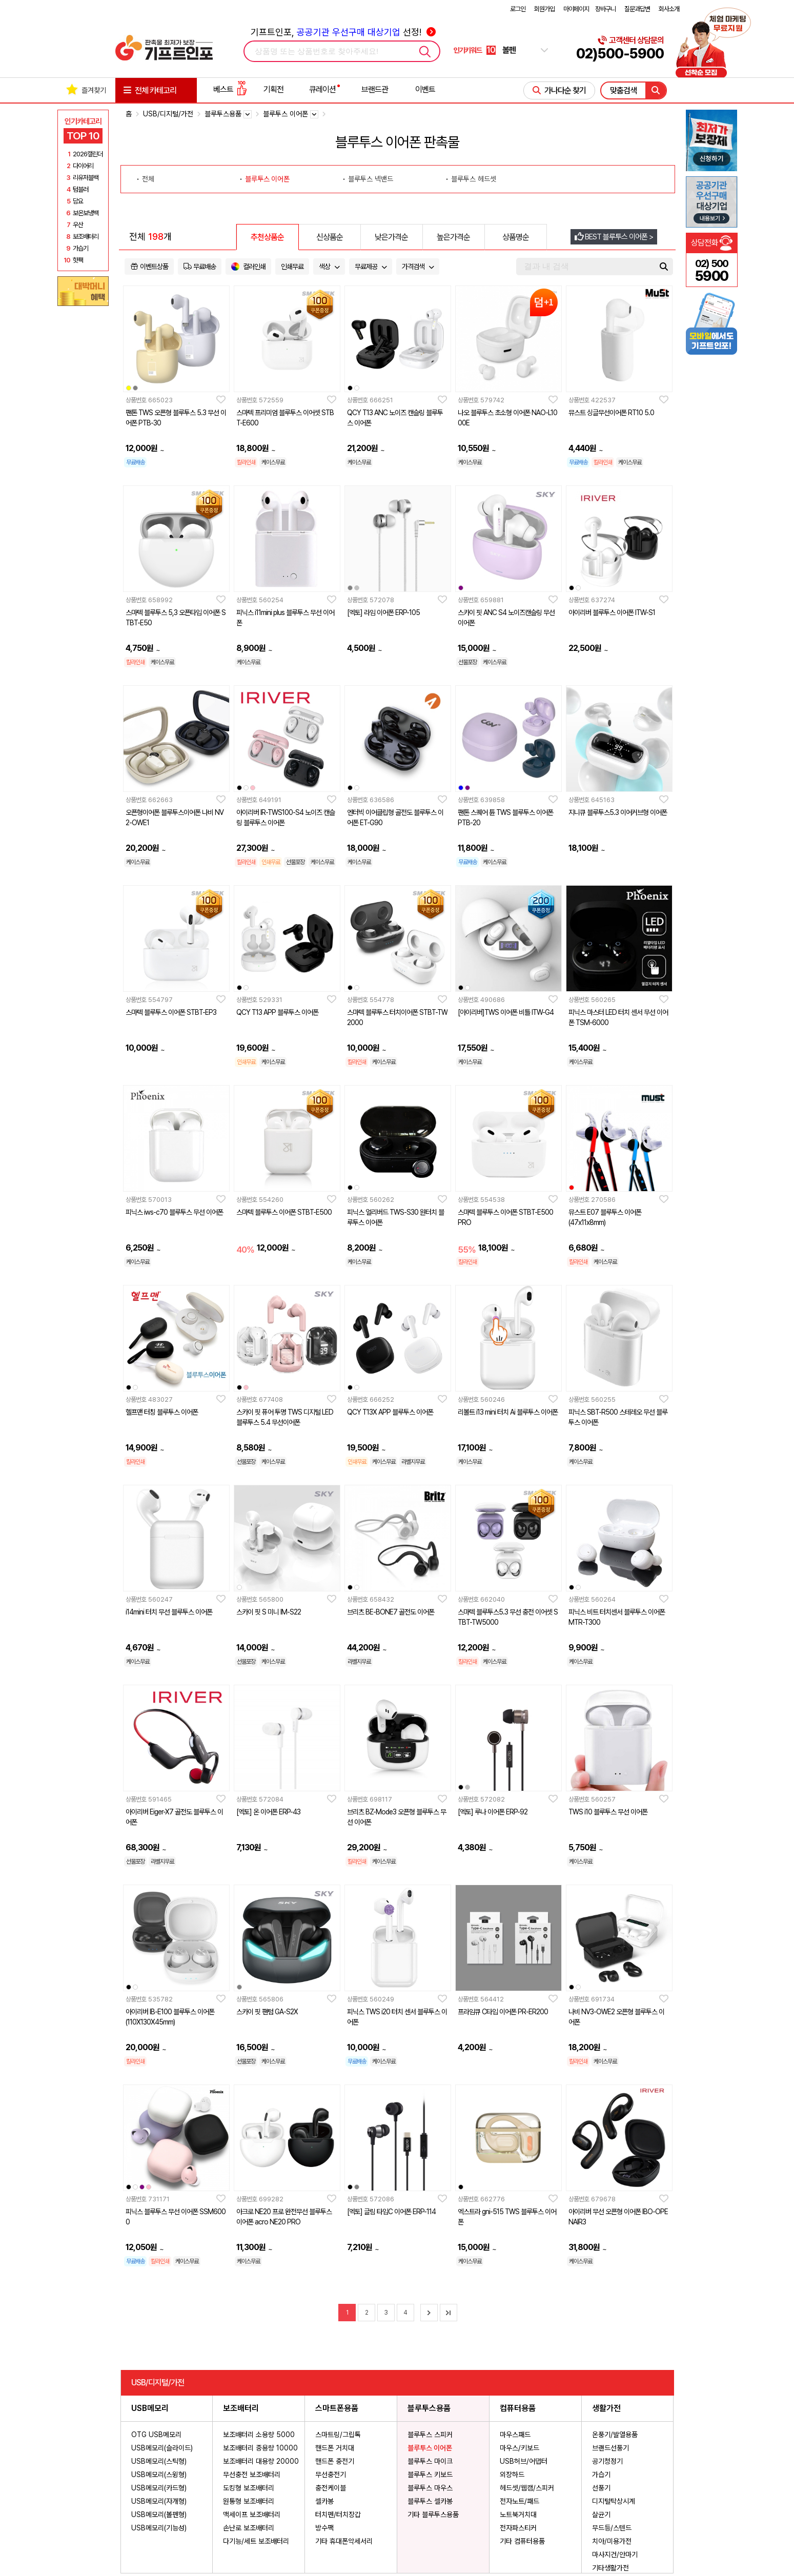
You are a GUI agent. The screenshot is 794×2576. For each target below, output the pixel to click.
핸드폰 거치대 (334, 2448)
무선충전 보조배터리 (251, 2474)
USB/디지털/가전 (168, 114)
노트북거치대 (518, 2514)
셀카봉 (324, 2501)
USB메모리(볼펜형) (159, 2514)
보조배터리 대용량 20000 (261, 2461)
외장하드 (512, 2474)
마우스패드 (515, 2434)
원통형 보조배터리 (248, 2501)
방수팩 (324, 2528)
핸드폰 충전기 (334, 2461)
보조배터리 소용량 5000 (259, 2434)
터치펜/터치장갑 (338, 2514)
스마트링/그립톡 (338, 2434)
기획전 (273, 89)
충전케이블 (330, 2488)
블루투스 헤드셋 (473, 179)
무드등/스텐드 (612, 2528)
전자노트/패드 (519, 2501)
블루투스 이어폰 (267, 179)
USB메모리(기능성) (159, 2528)
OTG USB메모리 (156, 2434)
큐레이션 (322, 89)
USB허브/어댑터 (523, 2461)
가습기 (601, 2474)
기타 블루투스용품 (433, 2514)
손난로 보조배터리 (248, 2528)
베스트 (230, 89)
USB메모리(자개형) (159, 2501)
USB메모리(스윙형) (159, 2474)
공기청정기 (607, 2461)
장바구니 (605, 9)
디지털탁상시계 (613, 2501)
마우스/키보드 (519, 2448)
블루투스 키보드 (430, 2474)
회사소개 (669, 9)
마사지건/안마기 (615, 2554)
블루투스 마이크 (430, 2461)
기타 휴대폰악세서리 (344, 2541)
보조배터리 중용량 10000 (260, 2448)
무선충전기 (330, 2474)
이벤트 (425, 89)
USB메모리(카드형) (159, 2488)
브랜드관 (374, 89)
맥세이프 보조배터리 (251, 2514)
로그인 (517, 9)
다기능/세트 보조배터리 (256, 2541)
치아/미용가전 (612, 2541)
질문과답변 (637, 9)
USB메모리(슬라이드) (162, 2448)
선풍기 (601, 2488)
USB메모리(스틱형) (159, 2461)
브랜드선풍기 (610, 2448)
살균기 (601, 2514)
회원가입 (544, 9)
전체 (148, 179)
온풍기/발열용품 (615, 2434)
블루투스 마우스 (430, 2488)
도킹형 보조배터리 (248, 2488)
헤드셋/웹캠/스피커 (527, 2488)
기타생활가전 (610, 2568)
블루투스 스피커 (430, 2434)
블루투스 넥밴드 (370, 179)
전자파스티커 (518, 2528)
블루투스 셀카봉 (430, 2501)
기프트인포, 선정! (343, 32)
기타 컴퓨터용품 (522, 2541)
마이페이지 (576, 9)
